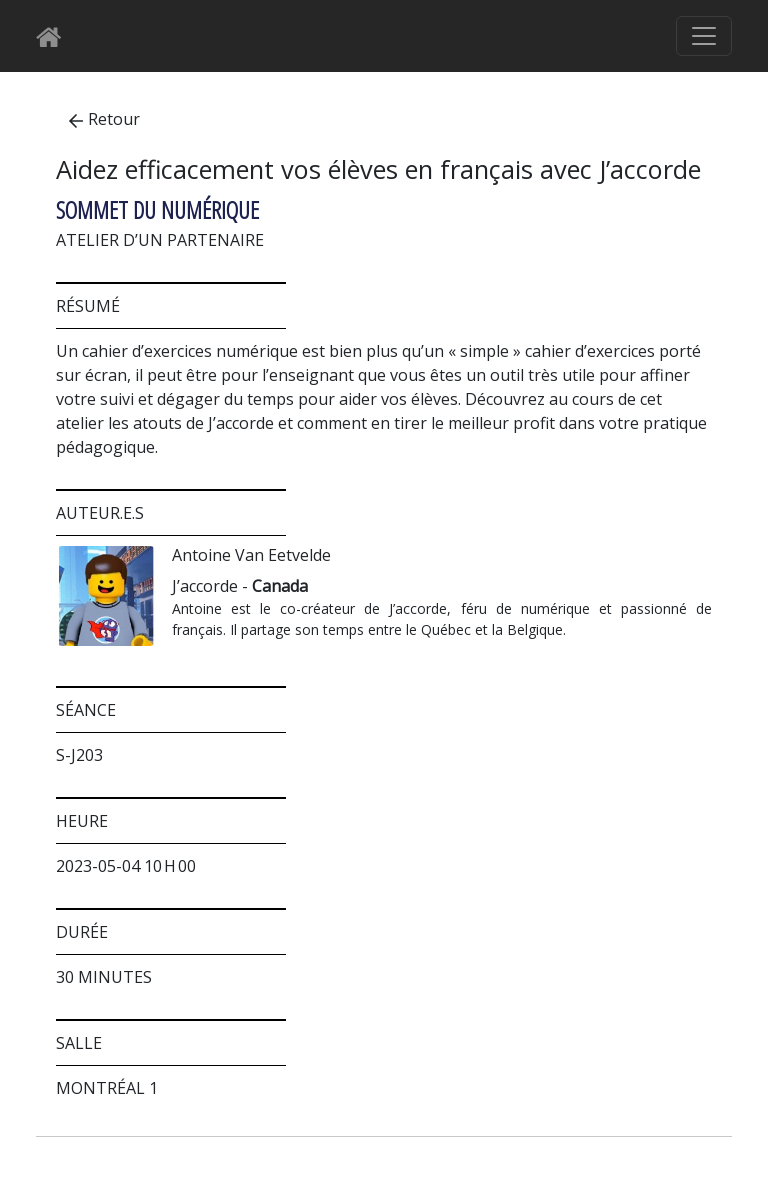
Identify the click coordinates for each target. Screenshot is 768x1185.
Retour (104, 119)
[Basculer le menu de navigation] (704, 36)
